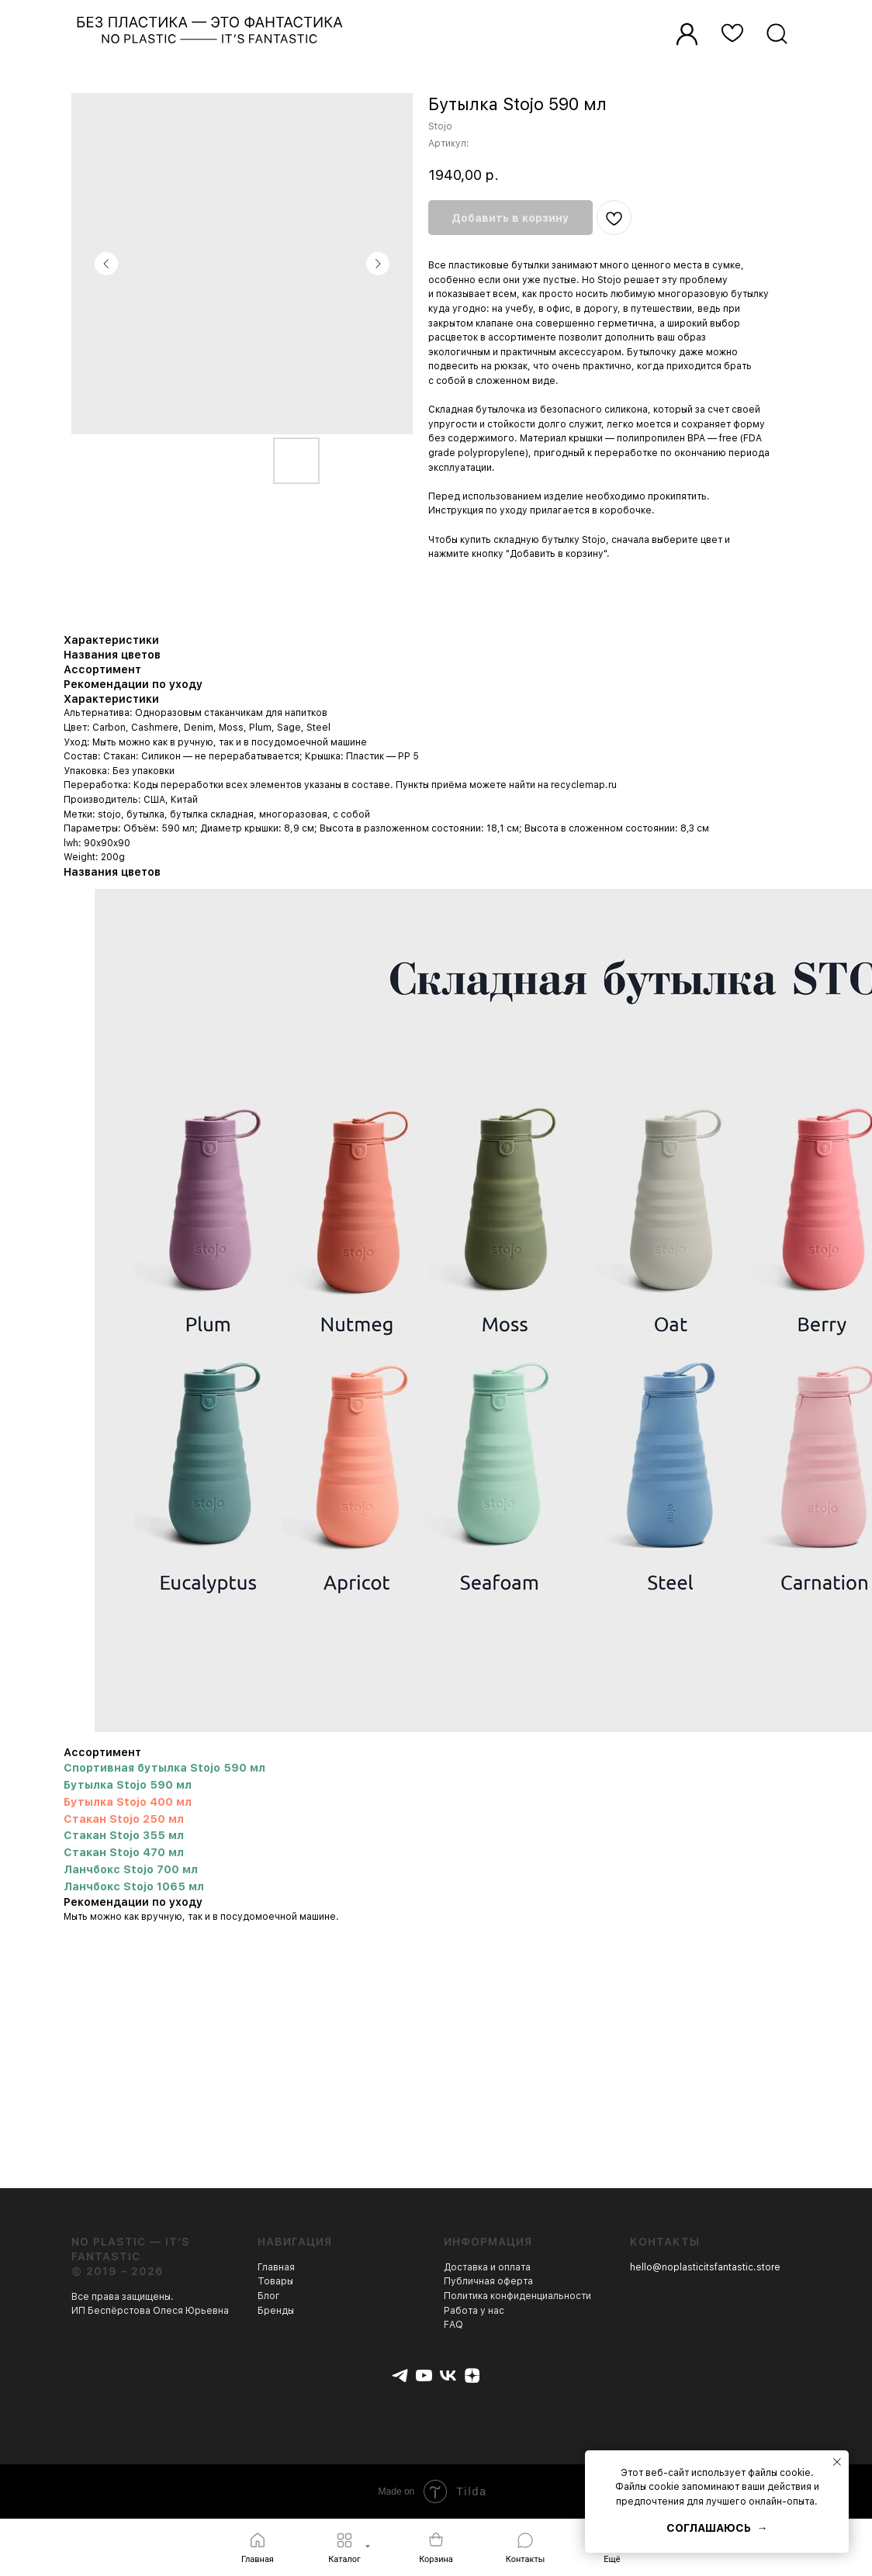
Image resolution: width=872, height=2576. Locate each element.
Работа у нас (474, 2310)
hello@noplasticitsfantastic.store (705, 2267)
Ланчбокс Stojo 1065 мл (134, 1886)
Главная (276, 2267)
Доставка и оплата (487, 2267)
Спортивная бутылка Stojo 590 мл (164, 1768)
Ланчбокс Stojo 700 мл (131, 1869)
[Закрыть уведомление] (837, 2462)
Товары (275, 2281)
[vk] (448, 2375)
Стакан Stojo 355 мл (124, 1835)
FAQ (453, 2324)
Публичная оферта (488, 2281)
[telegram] (400, 2375)
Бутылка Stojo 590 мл (128, 1785)
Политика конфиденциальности (517, 2296)
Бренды (276, 2310)
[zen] (472, 2375)
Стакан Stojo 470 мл (124, 1852)
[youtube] (424, 2375)
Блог (269, 2296)
